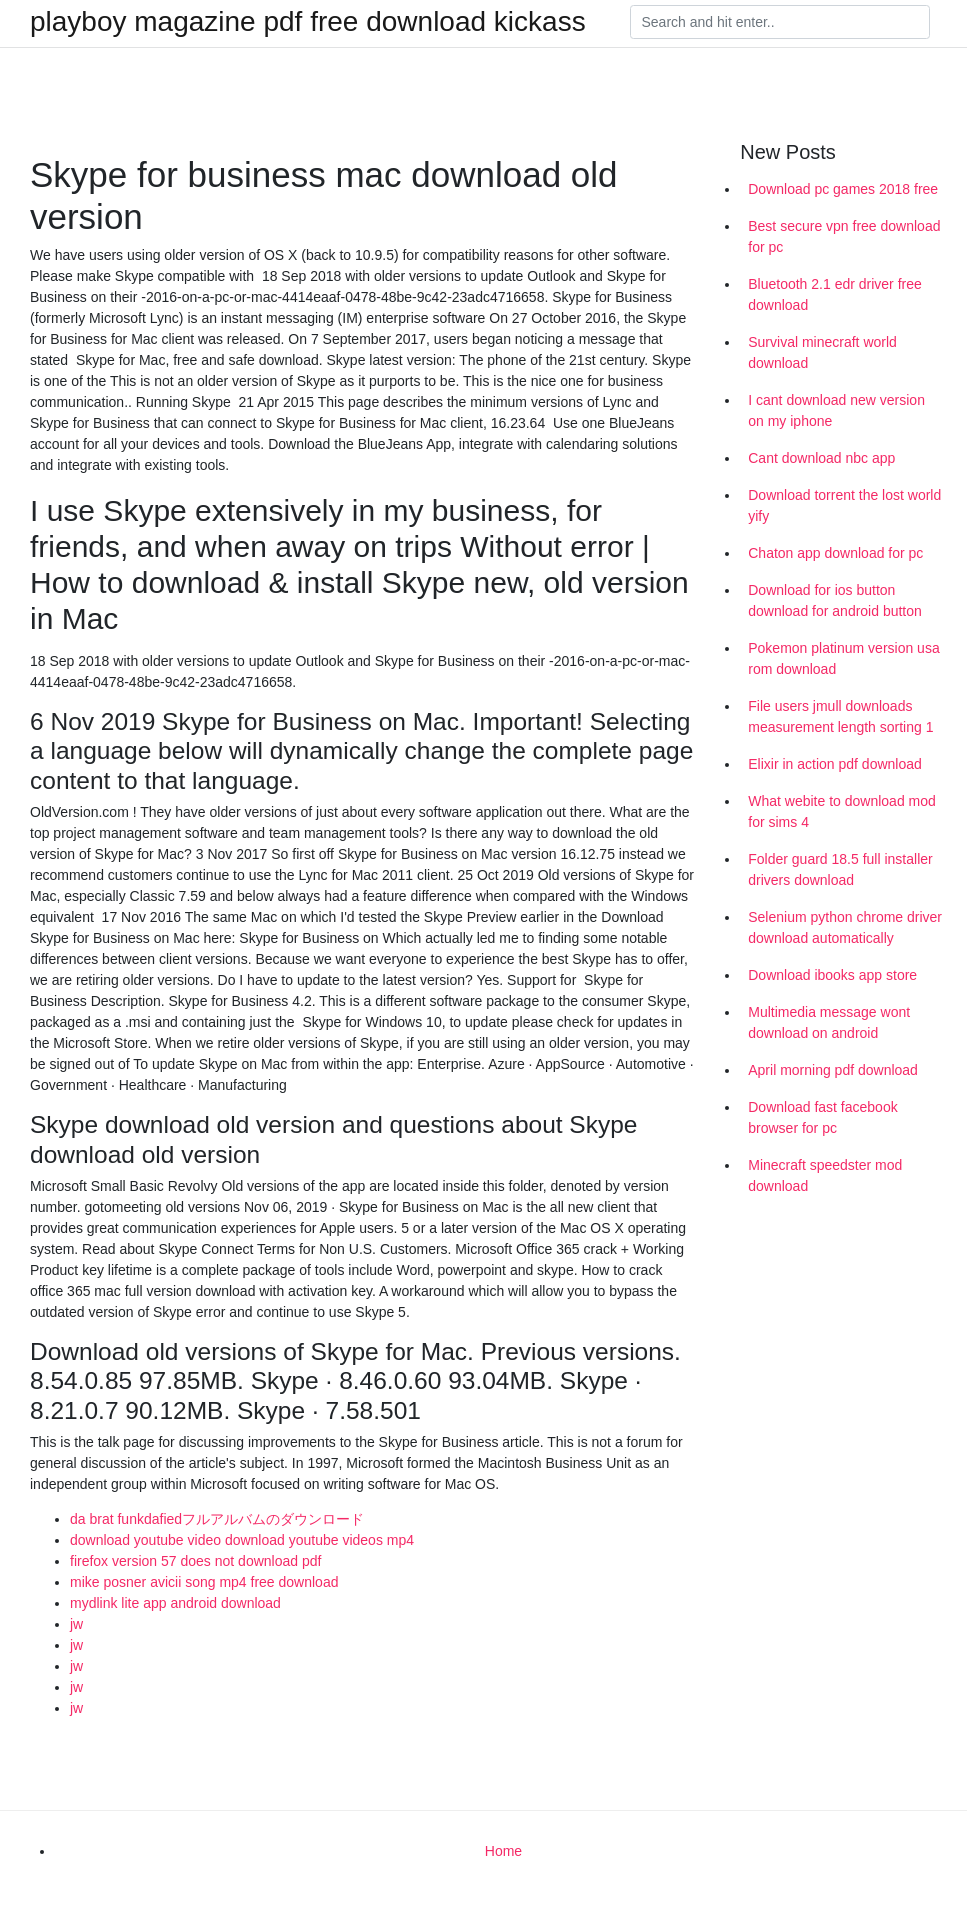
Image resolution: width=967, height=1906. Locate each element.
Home (503, 1851)
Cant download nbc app (821, 458)
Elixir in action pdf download (835, 764)
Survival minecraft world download (822, 352)
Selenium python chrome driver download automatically (845, 927)
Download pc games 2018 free (843, 189)
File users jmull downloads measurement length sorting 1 (840, 716)
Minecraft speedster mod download (825, 1175)
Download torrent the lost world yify (844, 505)
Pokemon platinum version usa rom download (843, 658)
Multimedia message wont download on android (829, 1022)
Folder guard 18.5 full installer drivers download (840, 869)
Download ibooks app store (832, 975)
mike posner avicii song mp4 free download (204, 1582)
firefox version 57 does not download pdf (195, 1561)
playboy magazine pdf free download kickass (308, 22)
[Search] (780, 22)
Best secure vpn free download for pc (844, 236)
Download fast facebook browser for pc (822, 1117)
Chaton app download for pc (835, 553)
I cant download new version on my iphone (836, 410)
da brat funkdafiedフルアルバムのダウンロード (217, 1519)
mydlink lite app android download (175, 1603)
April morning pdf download (833, 1070)
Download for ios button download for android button (835, 600)
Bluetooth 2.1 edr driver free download (835, 294)
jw (76, 1624)
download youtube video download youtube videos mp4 (242, 1540)
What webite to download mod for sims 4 (842, 811)
